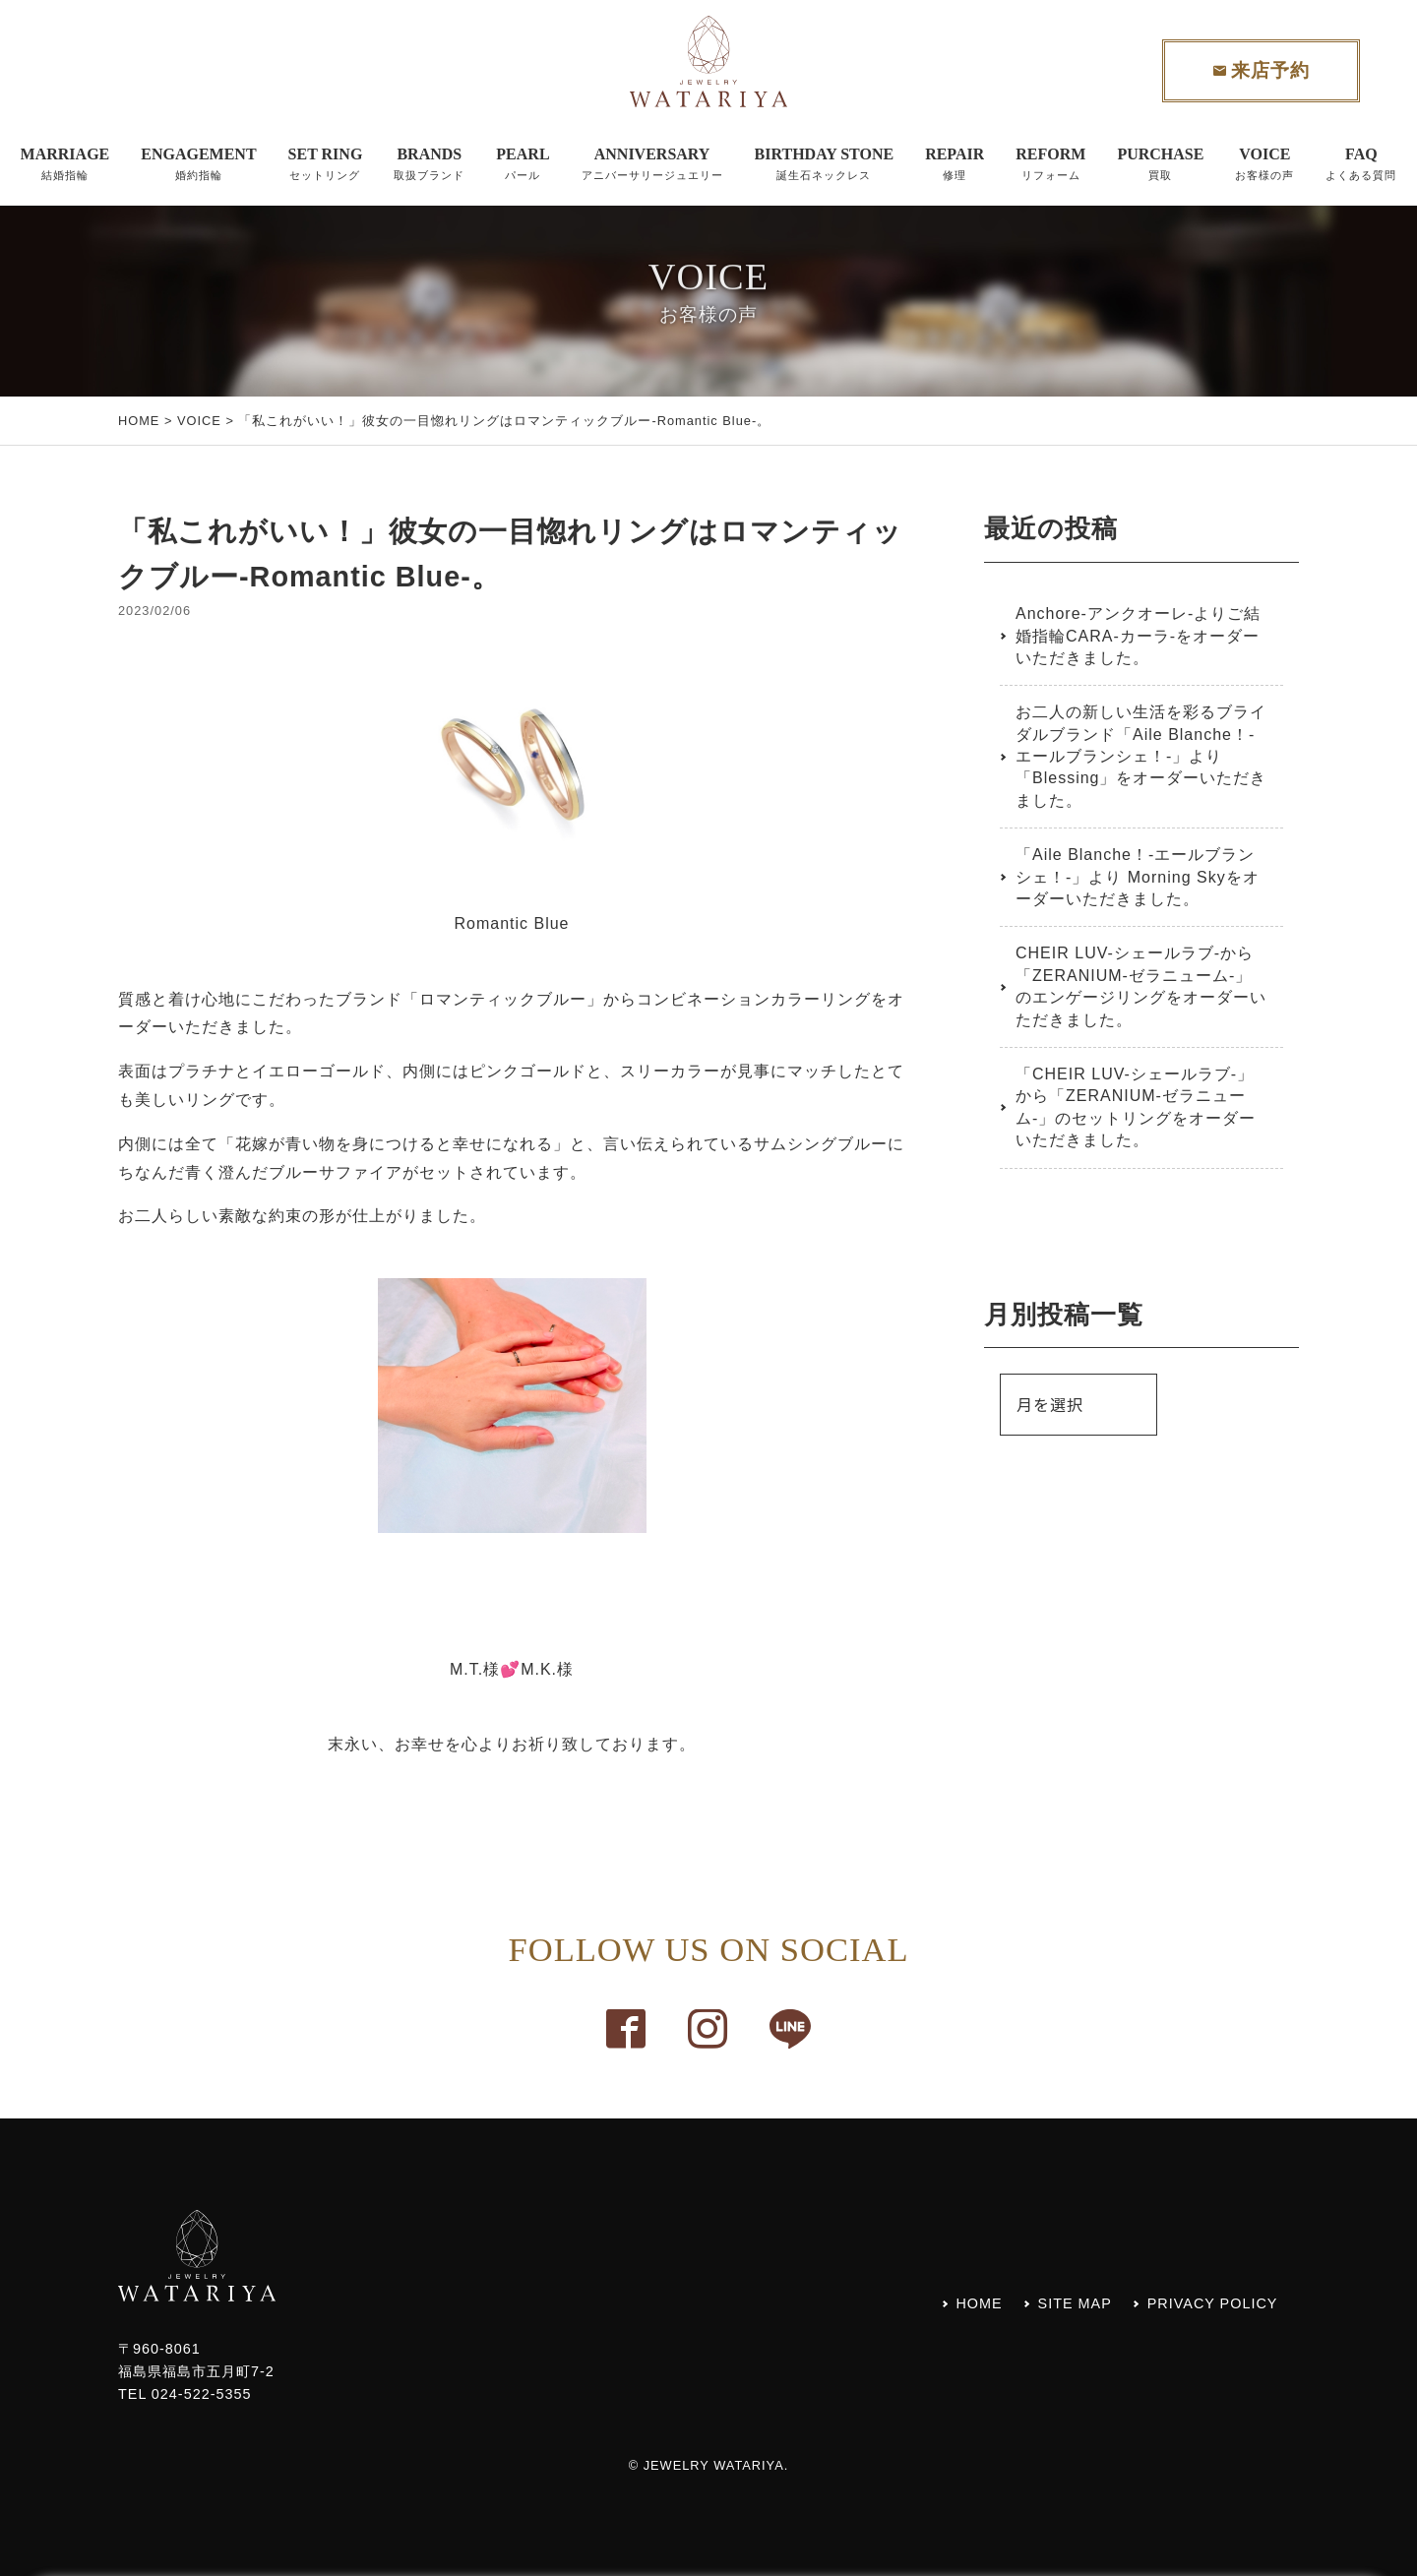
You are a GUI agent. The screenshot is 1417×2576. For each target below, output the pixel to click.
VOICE (199, 420)
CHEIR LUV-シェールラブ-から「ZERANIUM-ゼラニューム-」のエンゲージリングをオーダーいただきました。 (1141, 986)
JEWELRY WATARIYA (714, 2465)
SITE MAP (1075, 2303)
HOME (138, 420)
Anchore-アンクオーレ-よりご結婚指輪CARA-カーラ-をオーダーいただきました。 (1138, 635)
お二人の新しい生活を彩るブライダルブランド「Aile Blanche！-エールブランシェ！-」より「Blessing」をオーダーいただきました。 (1141, 756)
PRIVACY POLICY (1212, 2303)
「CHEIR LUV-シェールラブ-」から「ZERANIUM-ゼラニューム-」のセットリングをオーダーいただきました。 (1136, 1107)
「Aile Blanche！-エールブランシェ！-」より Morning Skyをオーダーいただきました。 (1138, 876)
